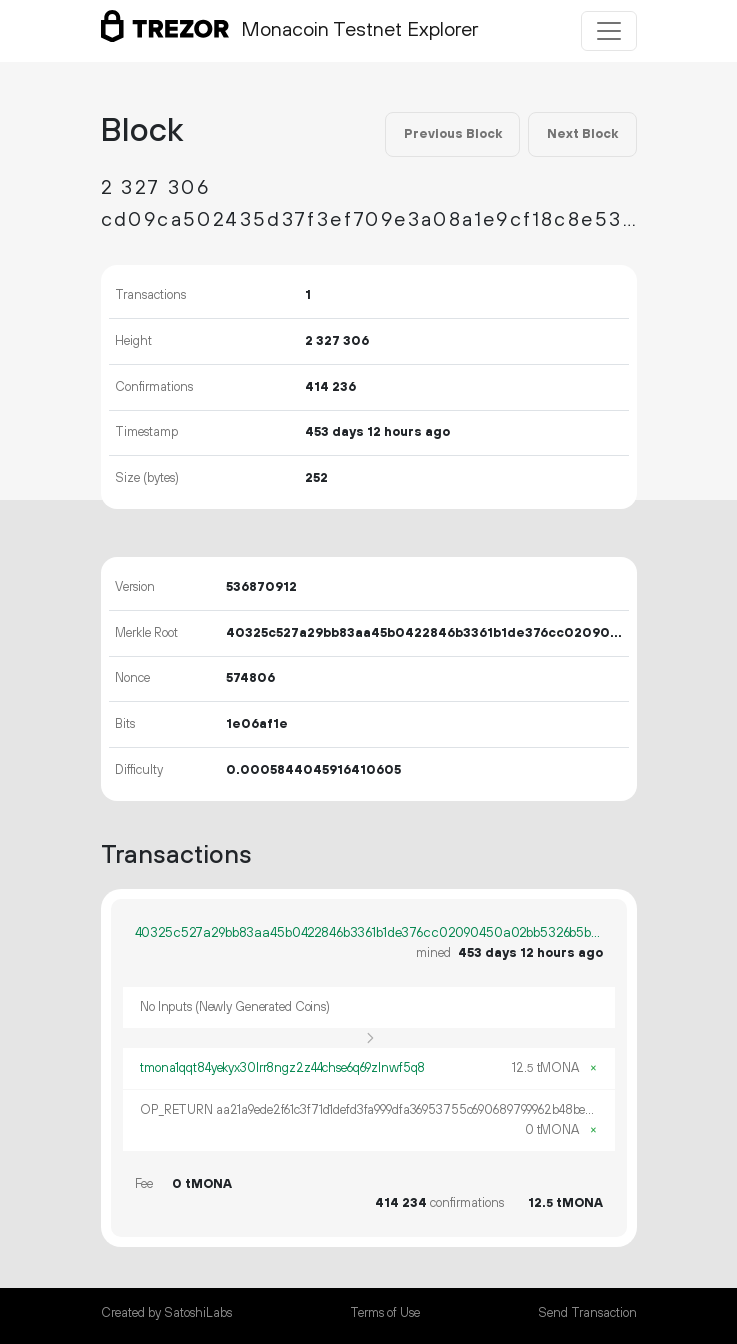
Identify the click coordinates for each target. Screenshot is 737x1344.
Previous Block (453, 134)
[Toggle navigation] (609, 31)
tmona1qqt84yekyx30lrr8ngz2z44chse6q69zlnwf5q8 (282, 1068)
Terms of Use (385, 1313)
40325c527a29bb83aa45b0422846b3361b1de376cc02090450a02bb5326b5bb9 (369, 933)
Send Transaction (587, 1313)
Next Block (582, 134)
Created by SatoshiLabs (166, 1313)
